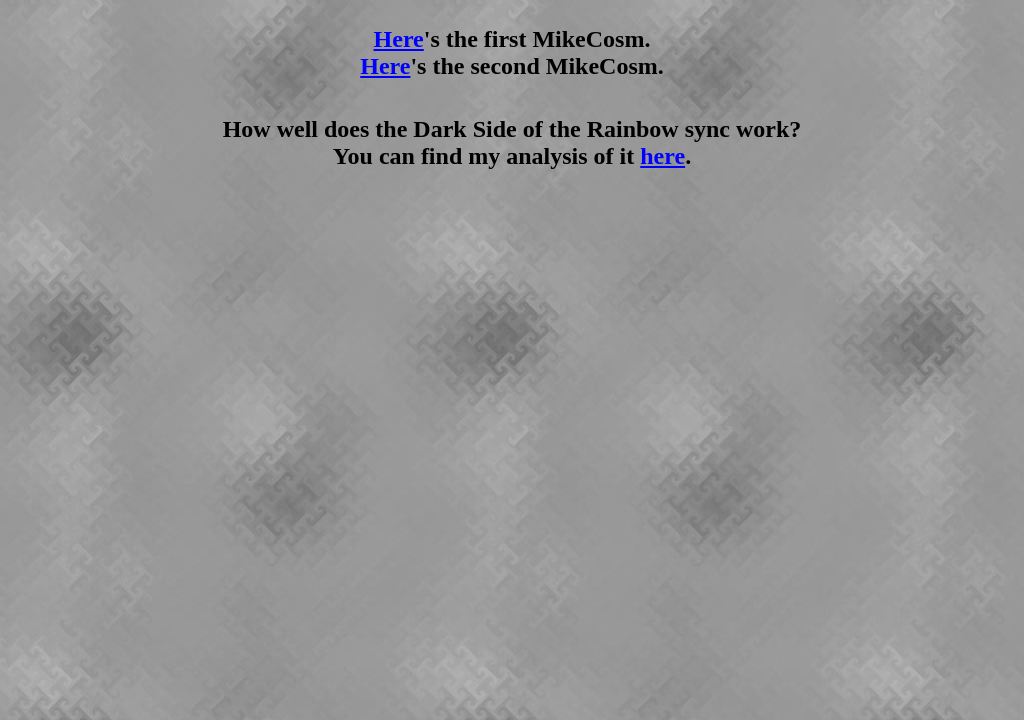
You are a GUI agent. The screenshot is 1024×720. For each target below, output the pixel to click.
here (662, 156)
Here (399, 39)
